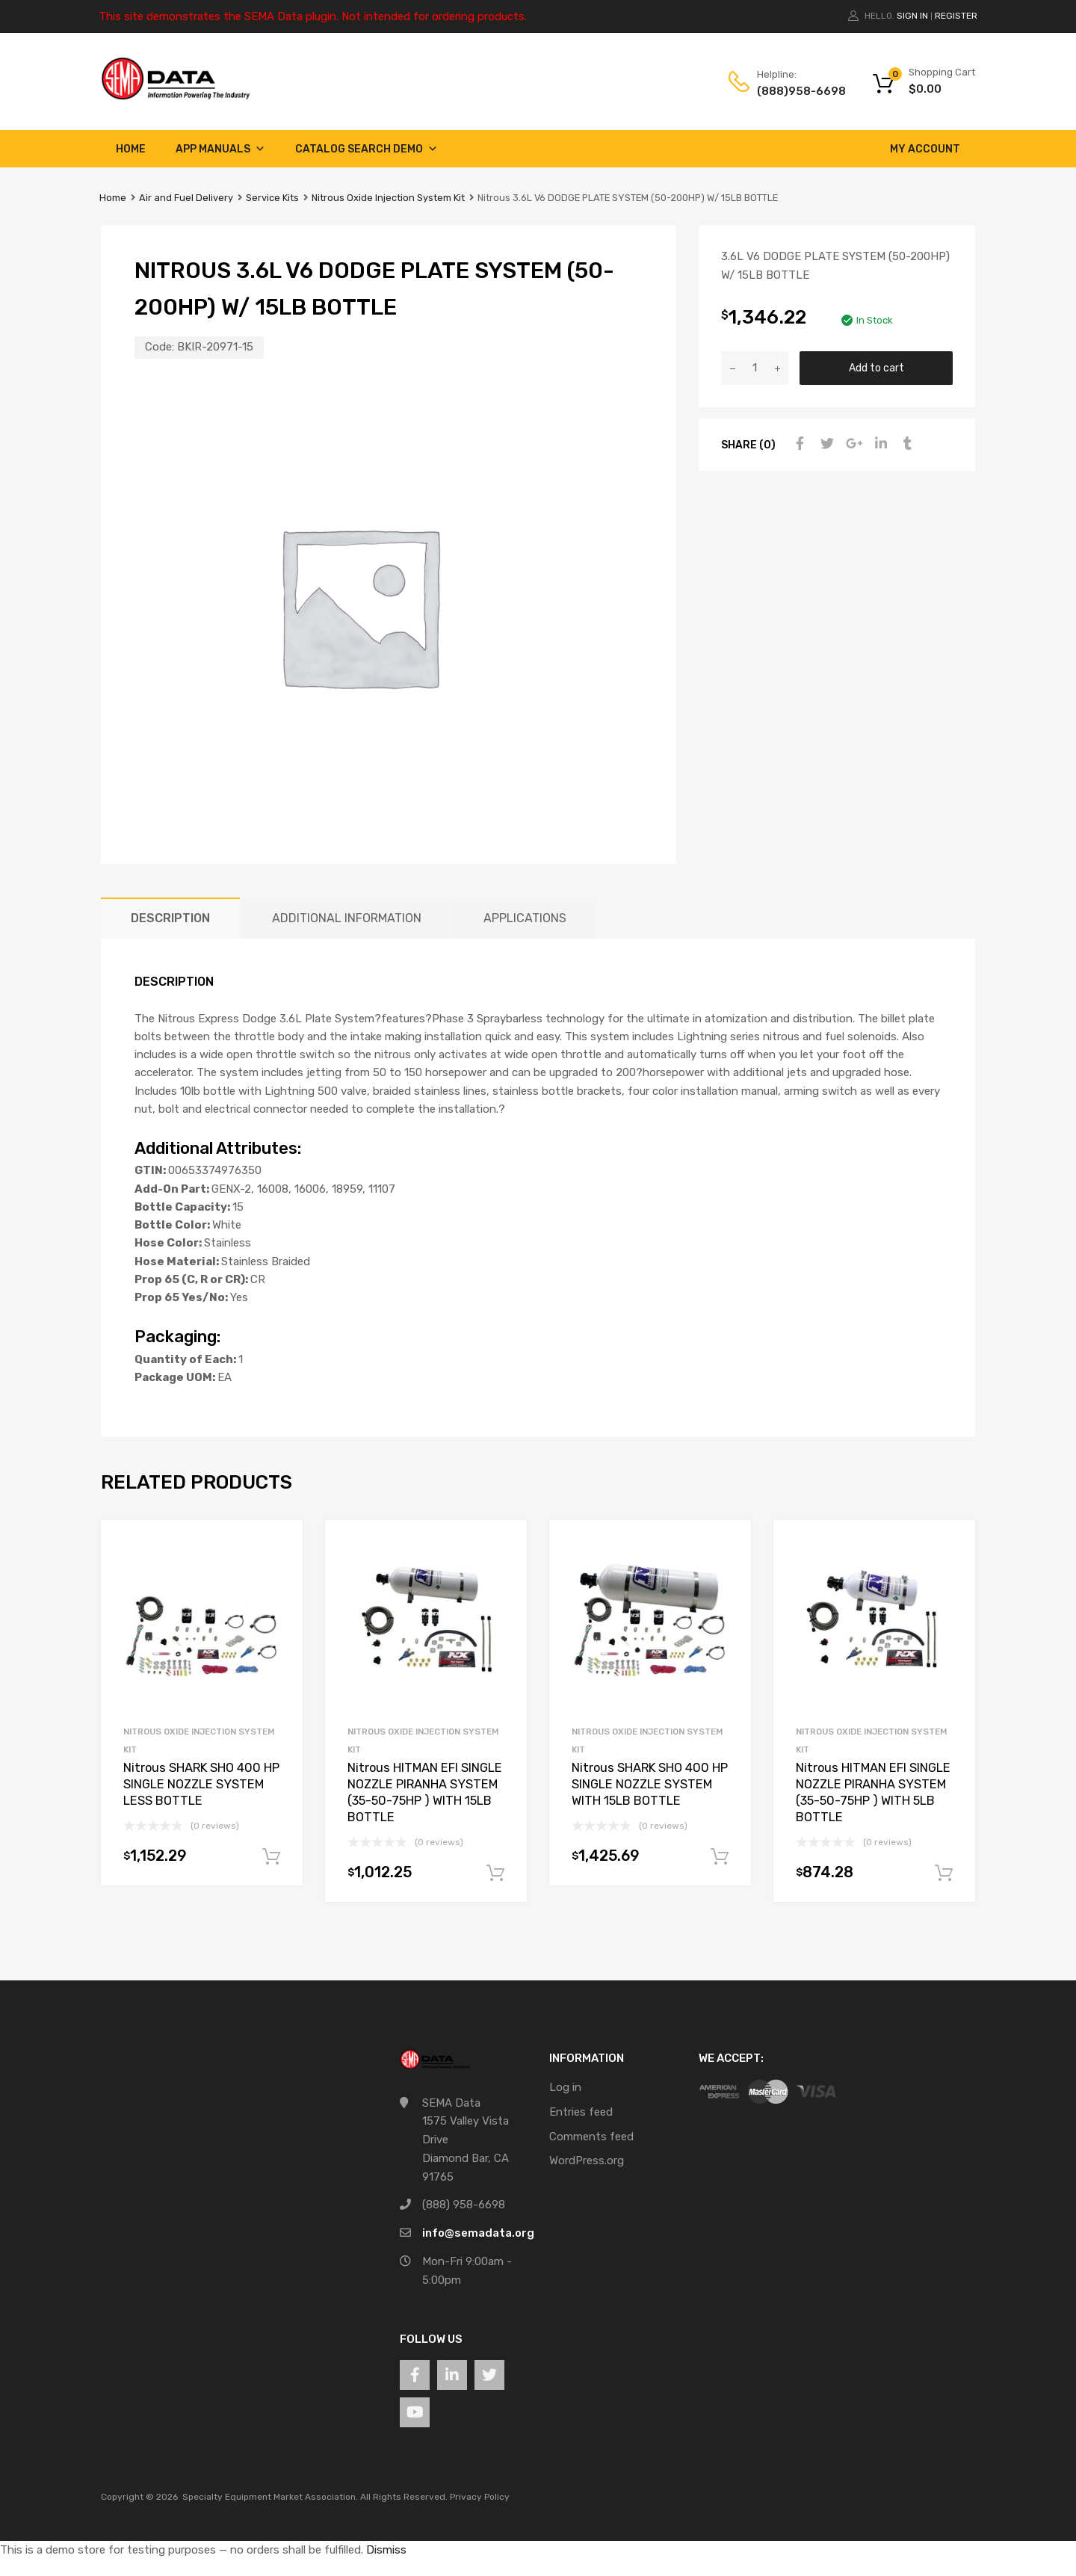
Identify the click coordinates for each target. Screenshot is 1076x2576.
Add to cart (876, 368)
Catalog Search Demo (366, 149)
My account (925, 149)
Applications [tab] (524, 918)
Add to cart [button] (271, 1857)
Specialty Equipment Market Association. (270, 2497)
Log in (565, 2087)
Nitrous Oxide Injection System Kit (388, 197)
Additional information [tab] (346, 918)
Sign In (912, 15)
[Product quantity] (754, 368)
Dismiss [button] (386, 2550)
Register (956, 15)
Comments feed (591, 2136)
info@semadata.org (478, 2233)
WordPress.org (586, 2160)
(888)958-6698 (793, 91)
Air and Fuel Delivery (186, 197)
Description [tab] (170, 918)
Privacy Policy (480, 2497)
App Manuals (220, 149)
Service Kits (272, 197)
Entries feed (581, 2112)
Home (131, 149)
